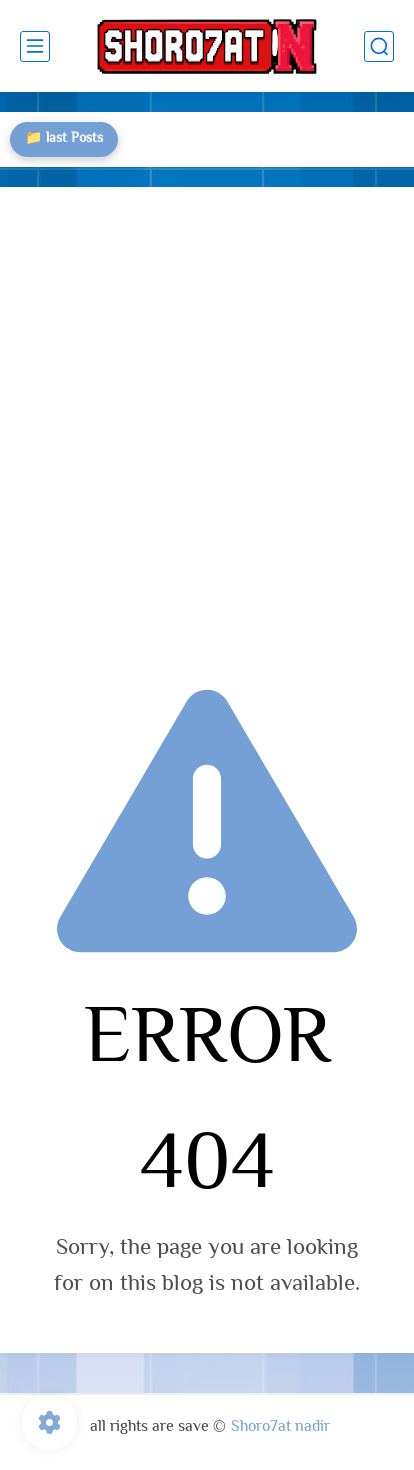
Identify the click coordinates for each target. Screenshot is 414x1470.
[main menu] (35, 46)
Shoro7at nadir (280, 1427)
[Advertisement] (207, 424)
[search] (379, 46)
